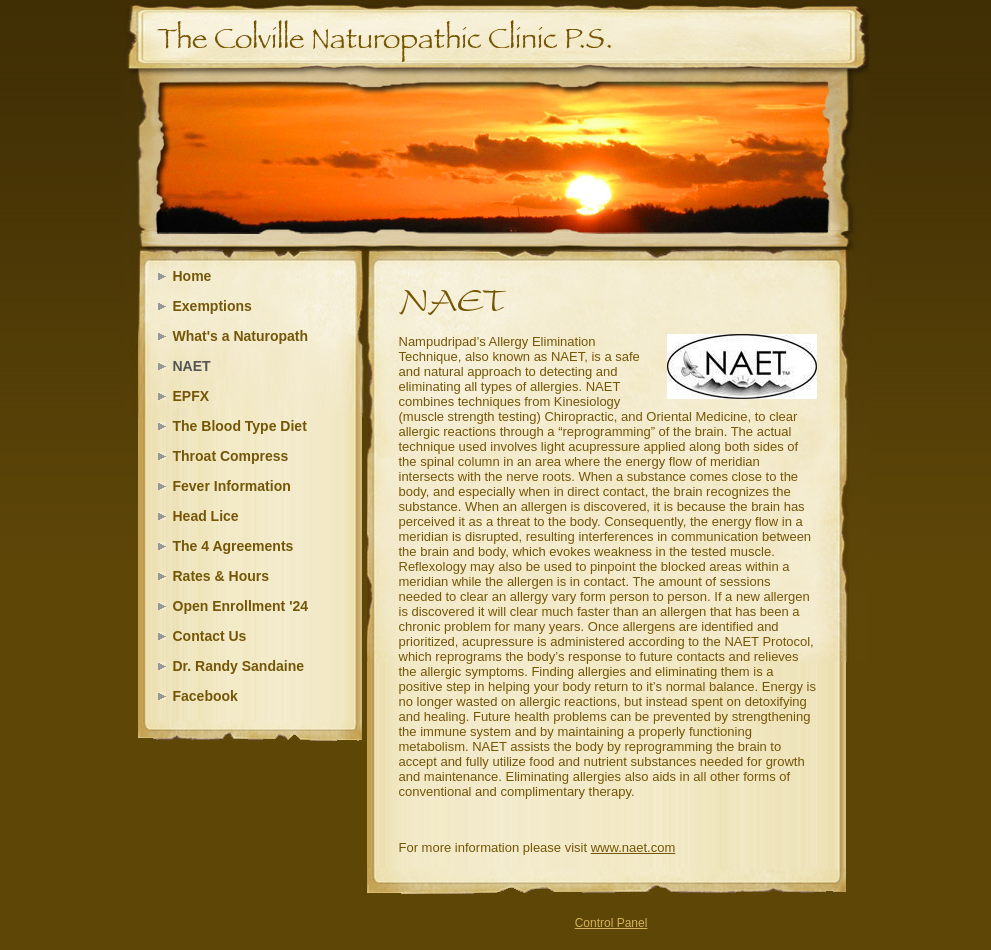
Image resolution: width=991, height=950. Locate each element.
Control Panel (611, 923)
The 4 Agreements (233, 546)
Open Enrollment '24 (241, 606)
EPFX (191, 396)
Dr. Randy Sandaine (238, 666)
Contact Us (210, 636)
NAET (192, 366)
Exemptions (212, 306)
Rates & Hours (221, 576)
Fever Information (232, 486)
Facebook (205, 696)
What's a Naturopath (241, 336)
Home (192, 276)
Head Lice (206, 516)
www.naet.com (633, 847)
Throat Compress (231, 456)
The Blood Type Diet (240, 426)
